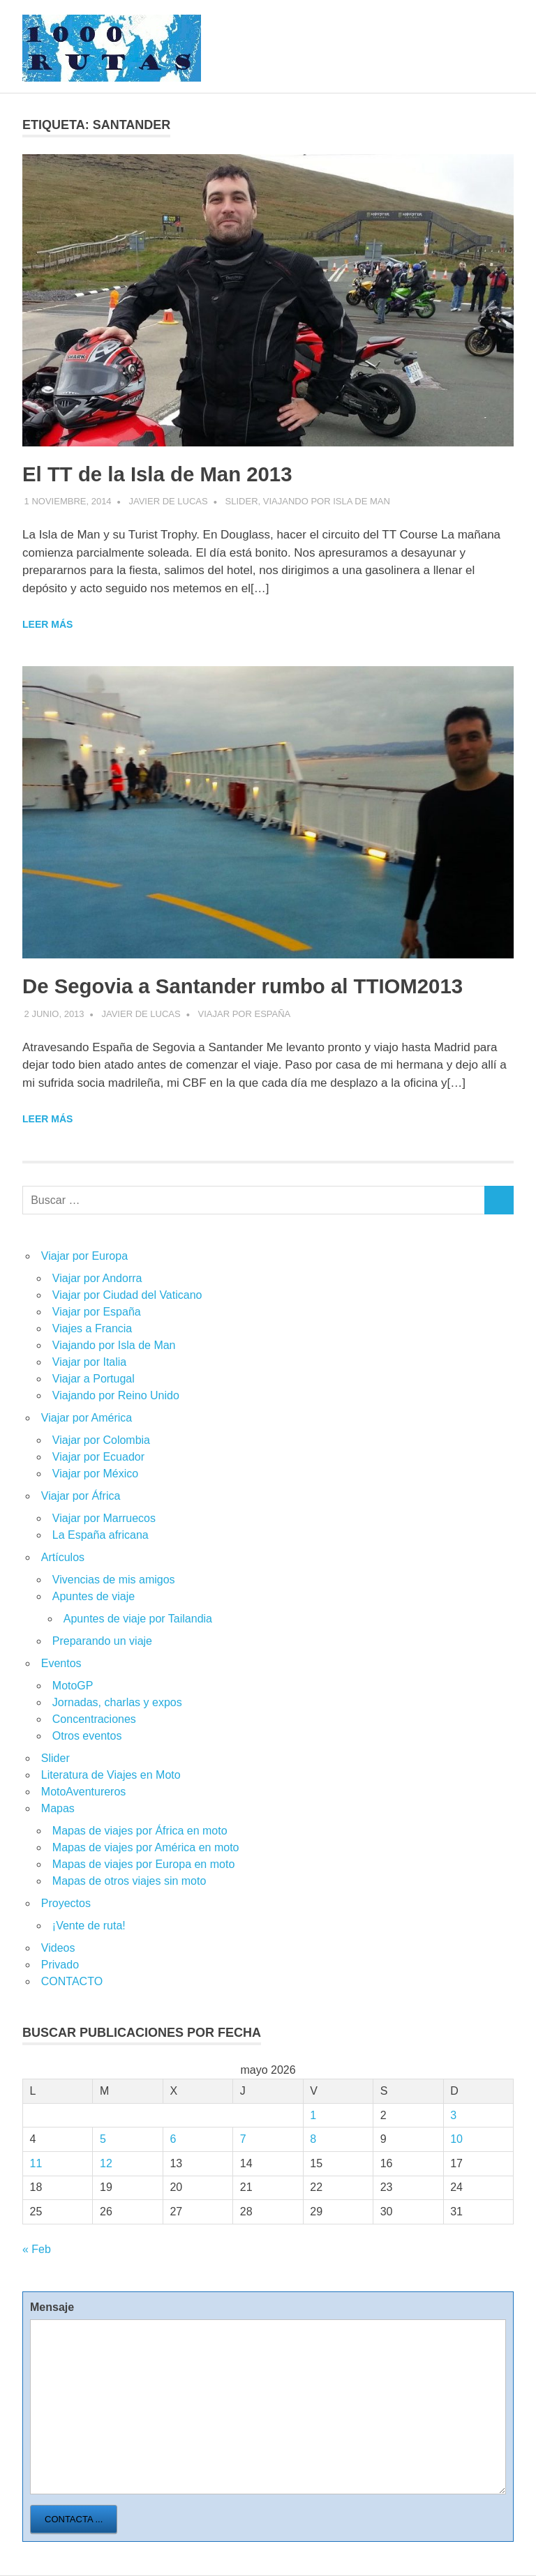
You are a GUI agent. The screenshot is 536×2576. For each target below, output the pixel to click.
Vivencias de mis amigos (113, 1579)
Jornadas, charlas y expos (117, 1702)
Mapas (58, 1808)
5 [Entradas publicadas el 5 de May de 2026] (103, 2139)
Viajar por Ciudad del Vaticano (127, 1295)
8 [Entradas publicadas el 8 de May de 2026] (313, 2139)
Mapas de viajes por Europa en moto (143, 1864)
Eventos (61, 1663)
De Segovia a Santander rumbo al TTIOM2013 (262, 985)
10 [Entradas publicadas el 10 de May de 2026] (456, 2139)
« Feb (36, 2249)
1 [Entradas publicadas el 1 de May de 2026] (313, 2115)
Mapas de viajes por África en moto (140, 1831)
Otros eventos (87, 1736)
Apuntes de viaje (93, 1596)
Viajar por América (86, 1418)
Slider (241, 501)
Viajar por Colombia (101, 1440)
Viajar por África (81, 1496)
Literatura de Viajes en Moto (111, 1775)
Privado (60, 1965)
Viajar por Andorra (97, 1278)
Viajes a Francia (92, 1328)
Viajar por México (95, 1473)
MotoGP (73, 1686)
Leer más (47, 624)
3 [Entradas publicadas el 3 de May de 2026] (453, 2115)
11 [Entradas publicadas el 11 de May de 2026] (36, 2163)
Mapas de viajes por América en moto (145, 1847)
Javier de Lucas (167, 501)
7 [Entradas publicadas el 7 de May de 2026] (243, 2139)
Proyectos (66, 1903)
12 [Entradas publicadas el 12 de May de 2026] (106, 2163)
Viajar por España (244, 1014)
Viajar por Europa (84, 1256)
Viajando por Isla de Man (326, 501)
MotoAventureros (83, 1792)
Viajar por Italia (89, 1362)
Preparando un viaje (102, 1641)
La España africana (100, 1535)
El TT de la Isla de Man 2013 (169, 473)
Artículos (62, 1557)
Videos (58, 1948)
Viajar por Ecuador (98, 1457)
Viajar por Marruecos (104, 1518)
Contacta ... (74, 2519)
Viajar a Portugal (93, 1379)
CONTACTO (72, 1981)
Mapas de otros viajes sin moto (129, 1881)
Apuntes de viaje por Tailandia (138, 1619)
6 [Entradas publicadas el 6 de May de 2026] (173, 2139)
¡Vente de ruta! (89, 1925)
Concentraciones (94, 1719)
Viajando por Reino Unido (115, 1395)
